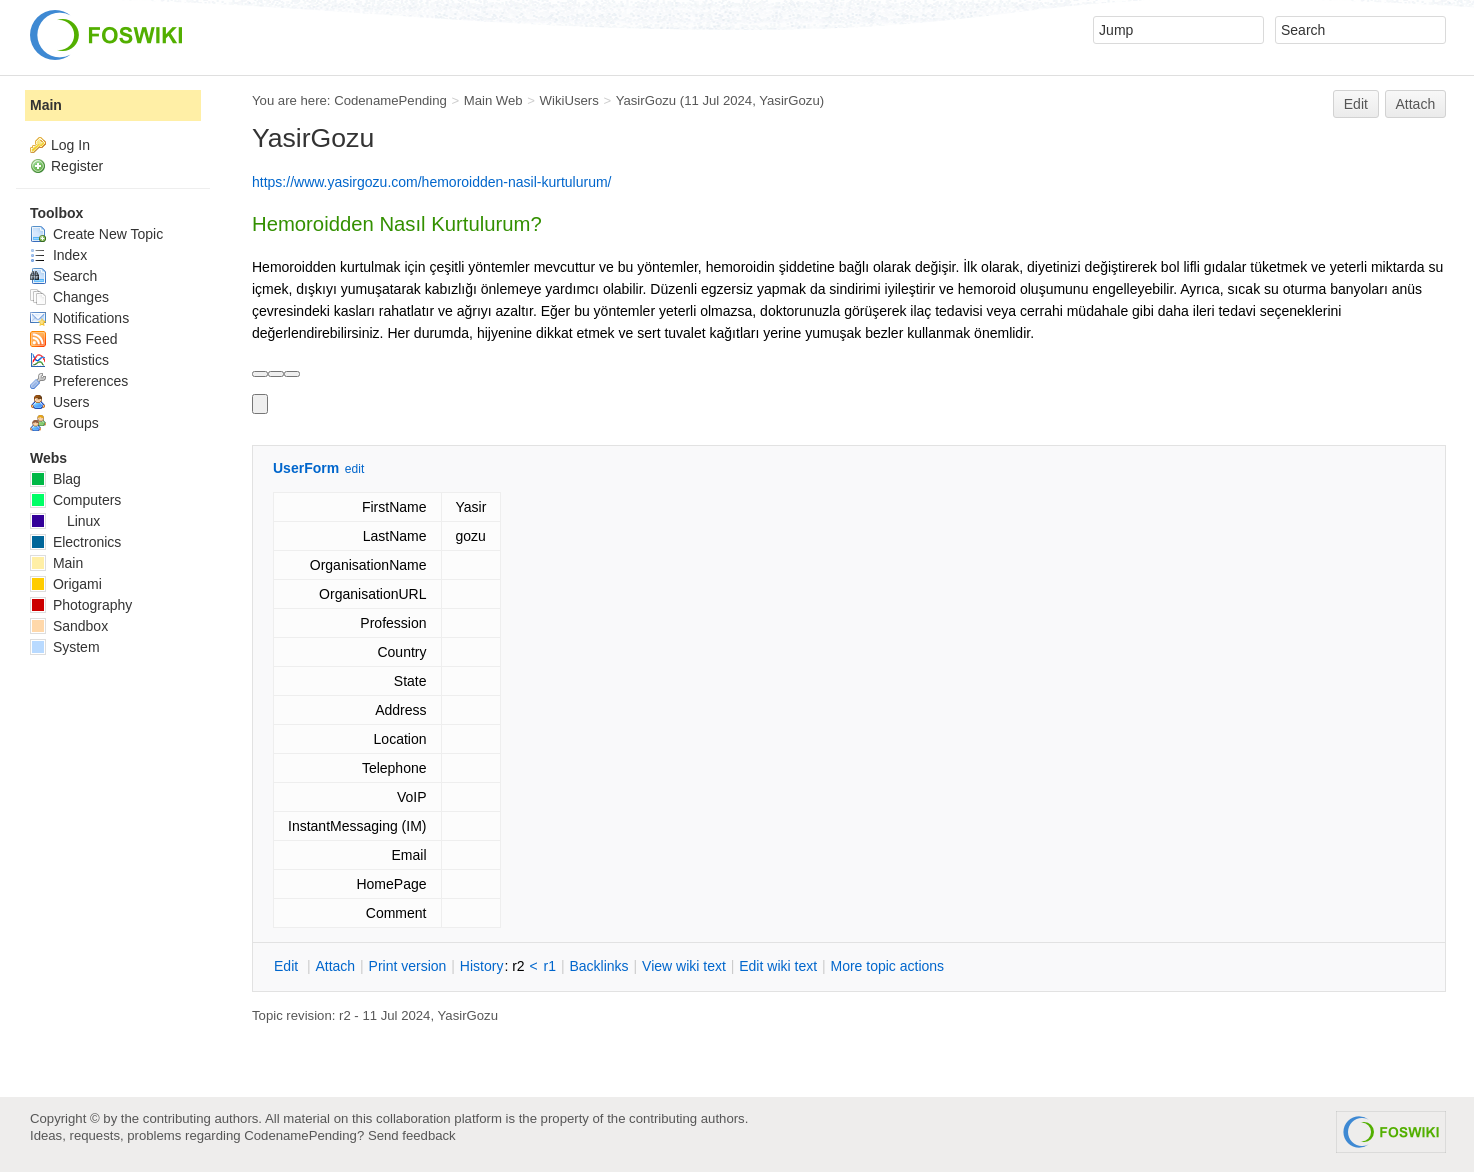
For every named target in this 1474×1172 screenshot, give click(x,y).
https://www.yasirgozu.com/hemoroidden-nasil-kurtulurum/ (431, 182)
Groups (64, 423)
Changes (69, 297)
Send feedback (412, 1135)
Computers (75, 500)
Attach (1416, 104)
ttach (335, 966)
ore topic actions (887, 966)
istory (482, 966)
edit (354, 469)
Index (58, 255)
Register (77, 166)
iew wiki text (684, 966)
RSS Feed (73, 339)
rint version (408, 966)
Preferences (79, 381)
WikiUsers (569, 100)
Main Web (493, 100)
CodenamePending (390, 100)
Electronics (75, 542)
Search (63, 276)
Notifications (79, 318)
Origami (66, 584)
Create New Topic (96, 234)
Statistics (69, 360)
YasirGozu (646, 100)
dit (288, 966)
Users (59, 402)
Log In (70, 145)
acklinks (598, 966)
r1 (550, 966)
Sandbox (69, 626)
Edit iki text (778, 966)
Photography (81, 605)
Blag (55, 479)
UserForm (306, 468)
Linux (65, 521)
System (65, 647)
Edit (1356, 104)
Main (46, 105)
